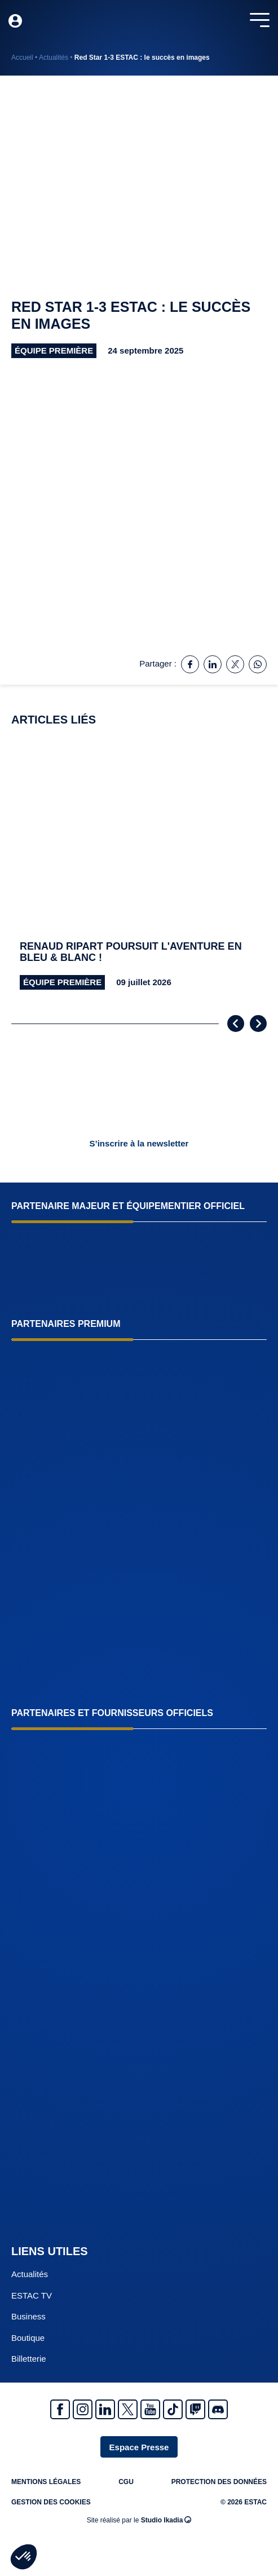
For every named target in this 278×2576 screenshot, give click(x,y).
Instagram (83, 2409)
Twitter (128, 2409)
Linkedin (105, 2409)
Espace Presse (139, 2447)
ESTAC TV (31, 2295)
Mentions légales (46, 2482)
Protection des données (219, 2482)
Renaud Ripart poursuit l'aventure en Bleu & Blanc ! (131, 952)
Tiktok (173, 2409)
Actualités (53, 57)
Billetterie (28, 2358)
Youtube (150, 2409)
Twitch (195, 2409)
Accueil (22, 57)
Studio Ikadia (166, 2520)
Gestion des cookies (51, 2502)
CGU (126, 2482)
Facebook (60, 2409)
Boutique (28, 2338)
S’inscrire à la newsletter (139, 1143)
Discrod (218, 2409)
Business (28, 2316)
